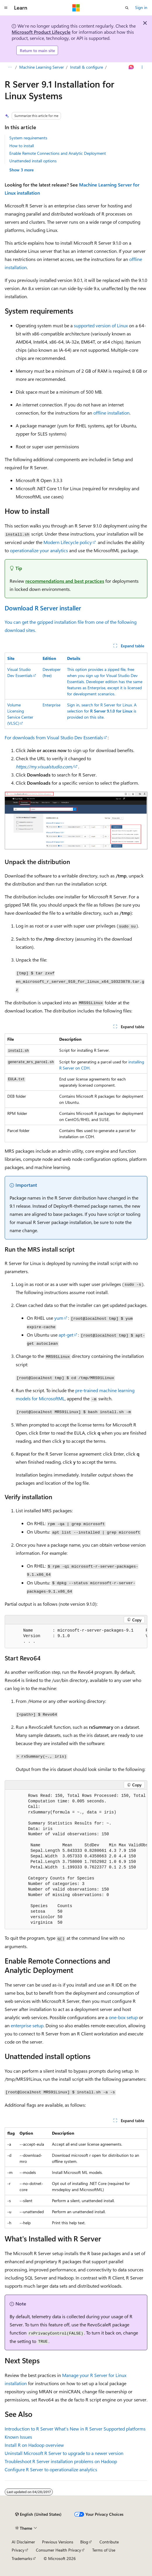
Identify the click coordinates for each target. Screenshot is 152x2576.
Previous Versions (57, 2542)
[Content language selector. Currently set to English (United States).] (38, 2514)
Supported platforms (125, 2429)
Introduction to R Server (29, 2429)
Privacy (18, 2550)
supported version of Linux (101, 325)
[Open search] (127, 8)
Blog (84, 2542)
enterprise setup (27, 2025)
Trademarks (22, 2558)
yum (58, 1318)
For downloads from (26, 737)
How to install (21, 145)
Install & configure (86, 67)
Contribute (109, 2542)
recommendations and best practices (64, 581)
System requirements (28, 138)
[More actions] (142, 67)
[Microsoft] (76, 8)
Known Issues (18, 2437)
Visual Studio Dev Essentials (19, 672)
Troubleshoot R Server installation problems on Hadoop (61, 2461)
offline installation (111, 413)
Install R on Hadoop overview (34, 2445)
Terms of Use (103, 2550)
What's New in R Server (78, 2429)
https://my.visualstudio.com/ (45, 766)
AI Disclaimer (23, 2542)
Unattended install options (33, 161)
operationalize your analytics (39, 550)
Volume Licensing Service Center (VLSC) (20, 714)
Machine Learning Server (41, 67)
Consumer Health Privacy (58, 2550)
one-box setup (123, 2017)
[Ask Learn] (131, 67)
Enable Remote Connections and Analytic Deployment (57, 153)
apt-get (66, 1335)
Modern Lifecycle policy (67, 542)
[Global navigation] (6, 8)
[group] (76, 1636)
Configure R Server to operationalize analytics (51, 2469)
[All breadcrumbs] (10, 67)
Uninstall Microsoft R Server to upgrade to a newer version (64, 2453)
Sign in (141, 7)
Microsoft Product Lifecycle (41, 32)
